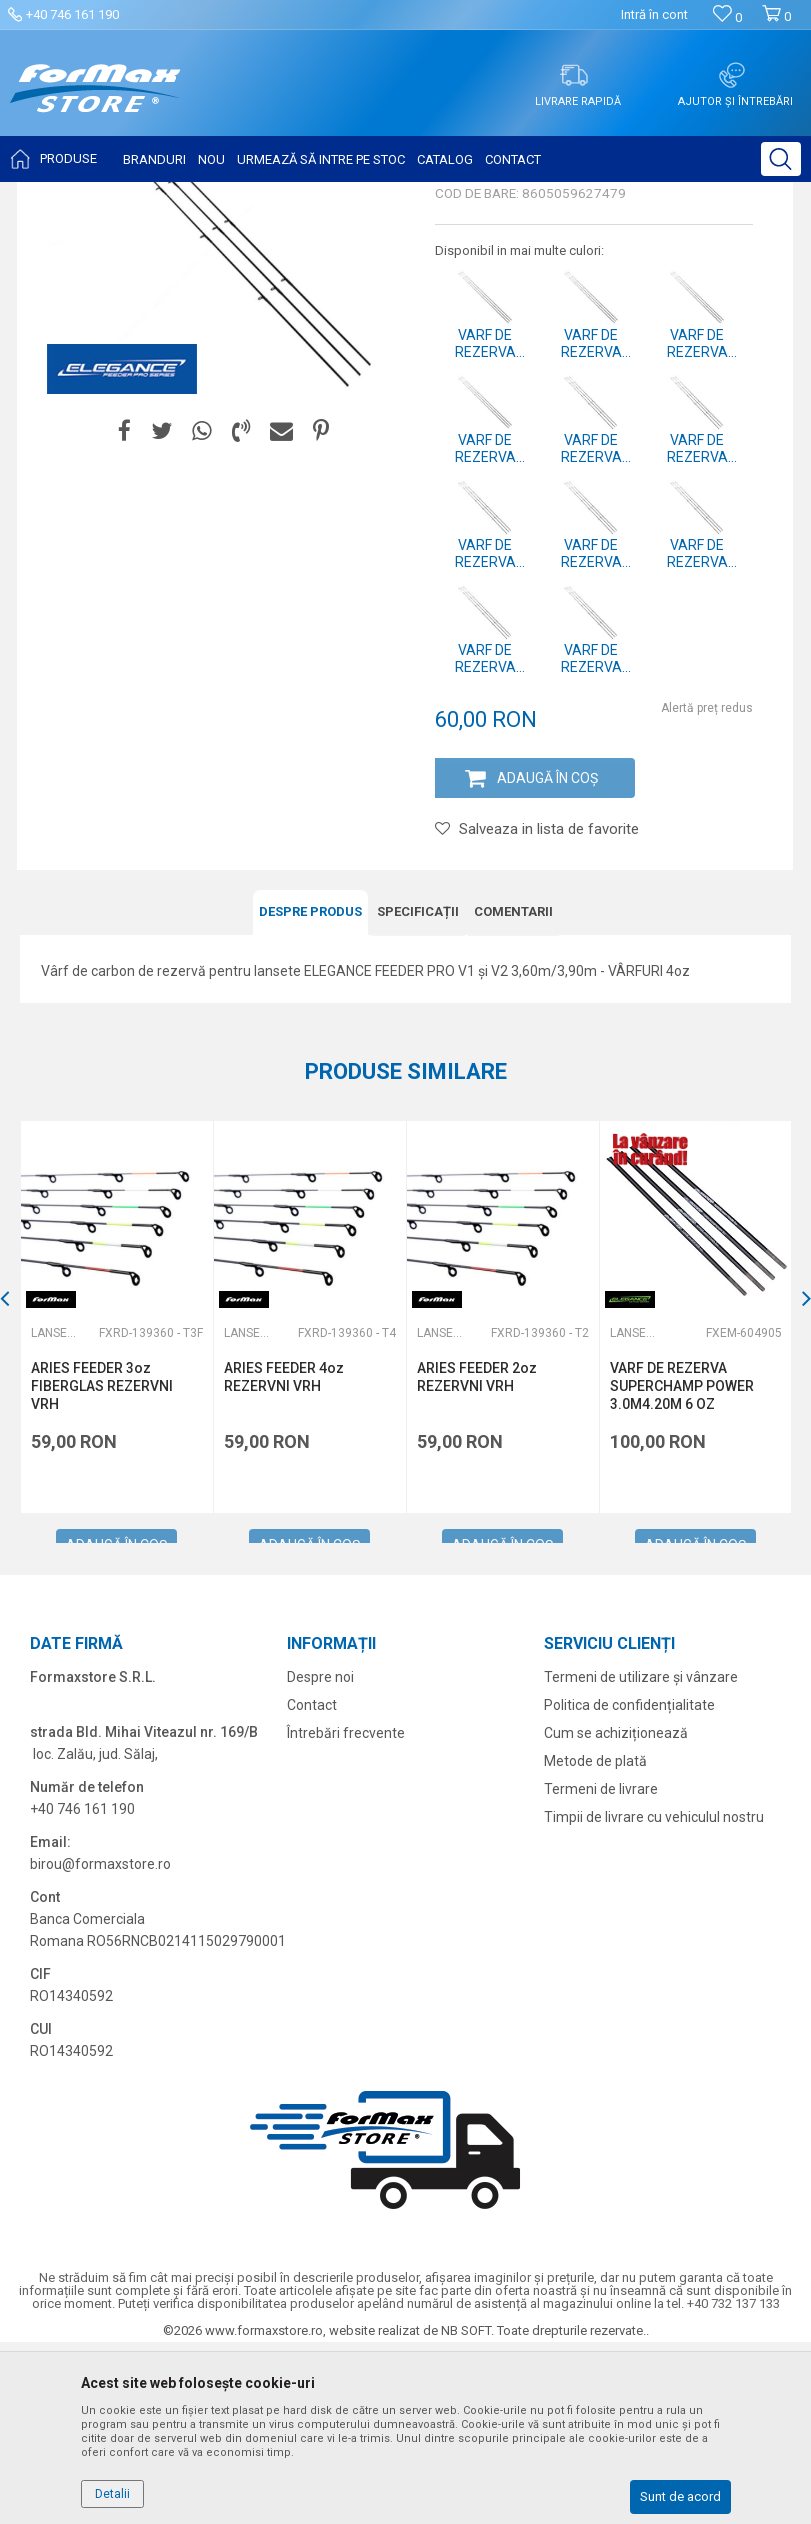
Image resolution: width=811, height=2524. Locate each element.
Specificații (418, 1093)
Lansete (241, 195)
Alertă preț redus (707, 890)
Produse (181, 195)
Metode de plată (595, 1943)
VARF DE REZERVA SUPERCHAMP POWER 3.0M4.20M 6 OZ (682, 1568)
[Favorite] (727, 17)
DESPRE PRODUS (310, 1093)
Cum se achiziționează (616, 1915)
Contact (312, 1887)
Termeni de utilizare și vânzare (641, 1859)
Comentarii (513, 1093)
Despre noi (320, 1859)
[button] (781, 159)
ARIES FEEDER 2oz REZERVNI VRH (477, 1559)
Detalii (112, 2494)
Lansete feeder (321, 195)
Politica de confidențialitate (629, 1887)
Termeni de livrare (601, 1971)
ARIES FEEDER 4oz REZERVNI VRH (284, 1559)
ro (164, 2046)
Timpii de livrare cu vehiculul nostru (654, 1999)
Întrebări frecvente (346, 1915)
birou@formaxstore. (94, 2046)
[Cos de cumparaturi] (776, 24)
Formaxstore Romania (81, 195)
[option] (116, 1499)
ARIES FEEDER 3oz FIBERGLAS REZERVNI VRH (102, 1568)
